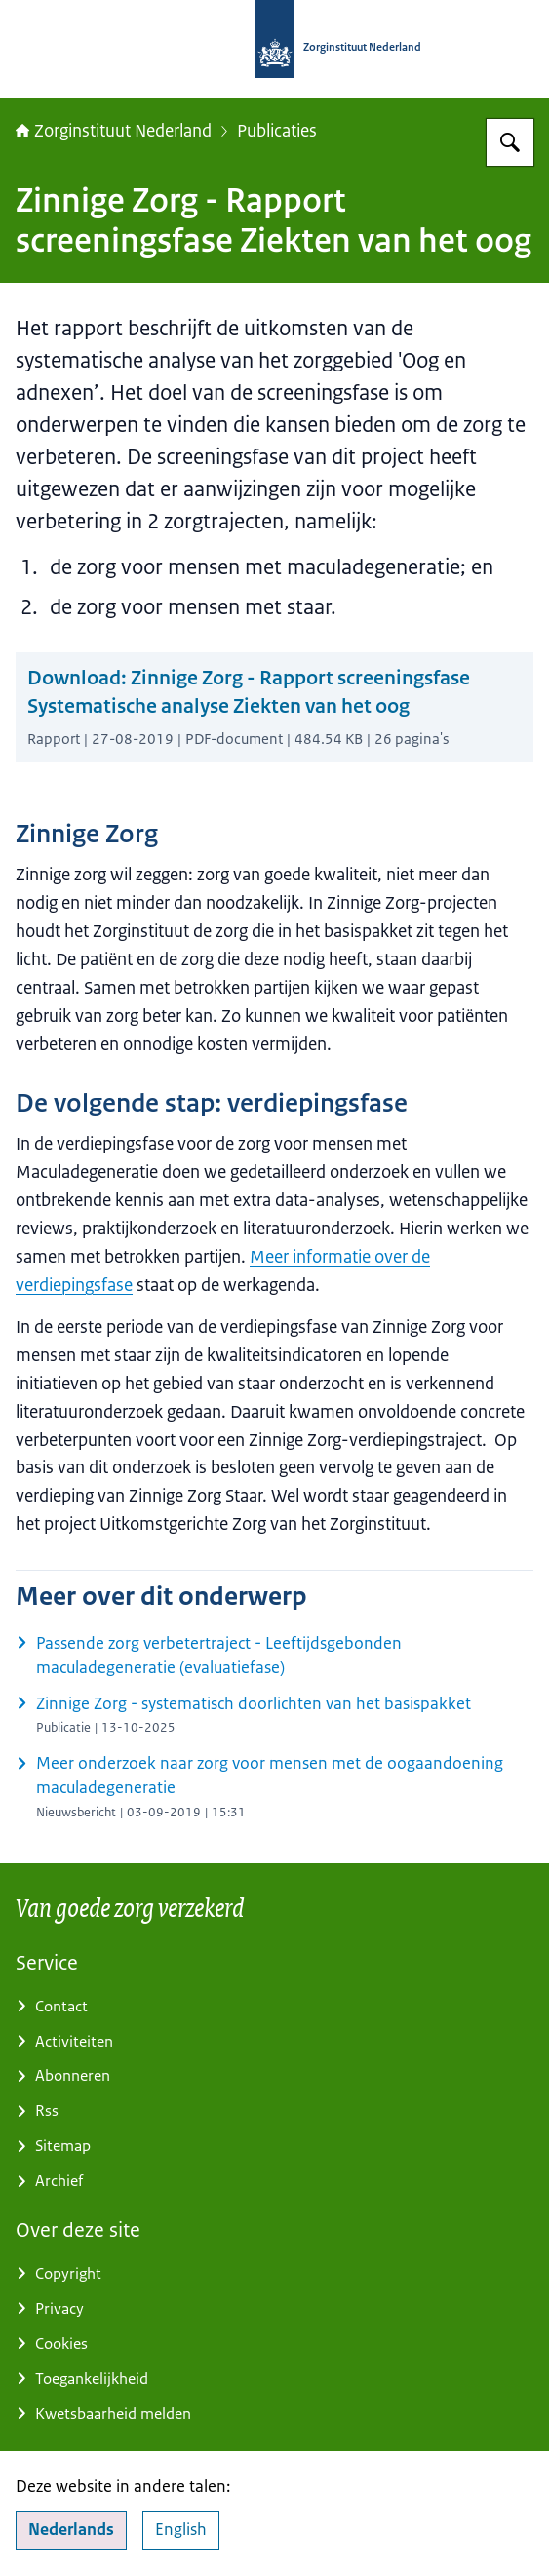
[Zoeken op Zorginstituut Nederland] (510, 142)
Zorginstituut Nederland (114, 130)
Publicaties (277, 130)
